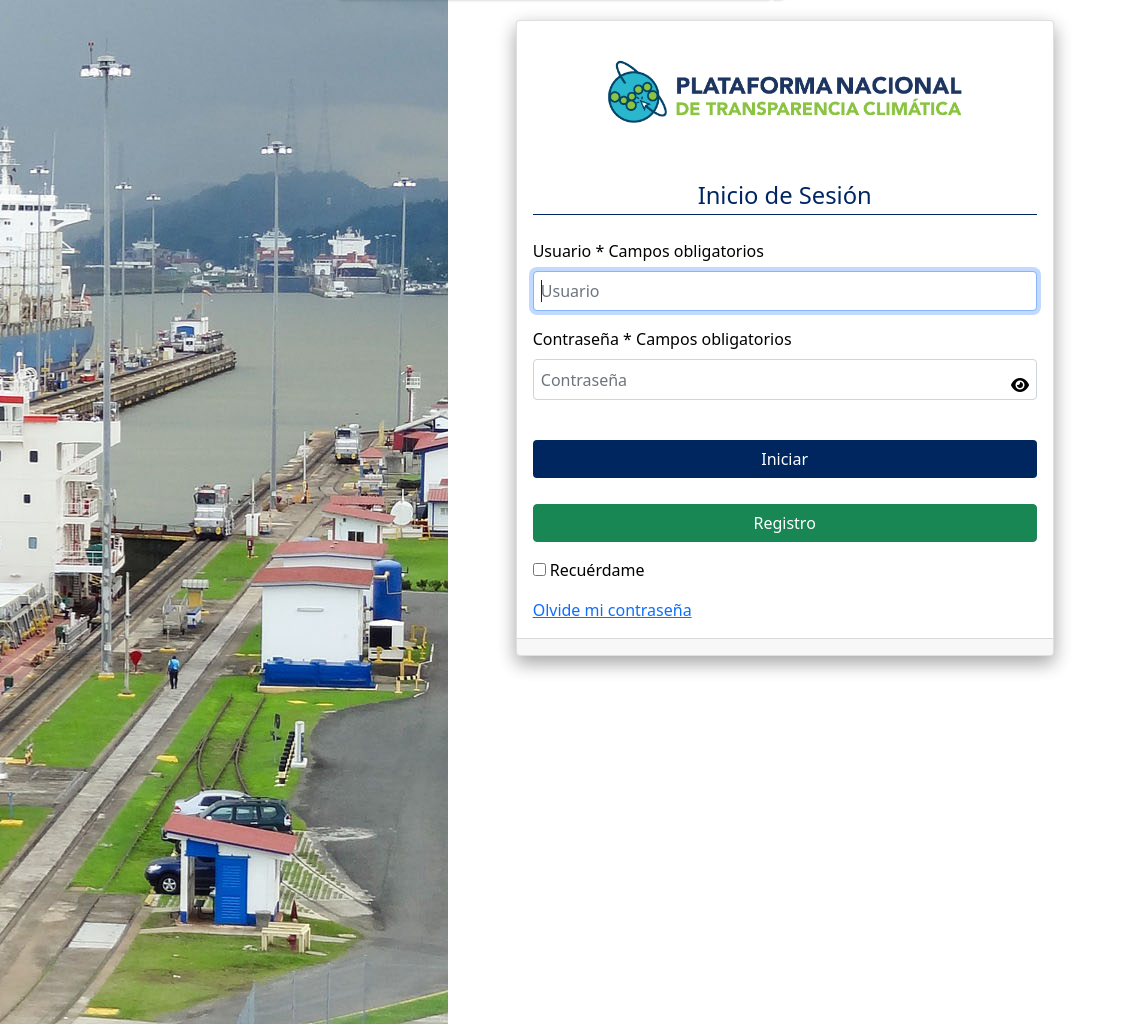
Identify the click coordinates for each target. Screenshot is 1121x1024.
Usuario (562, 251)
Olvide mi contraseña (612, 610)
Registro (784, 523)
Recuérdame (597, 570)
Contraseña (576, 339)
